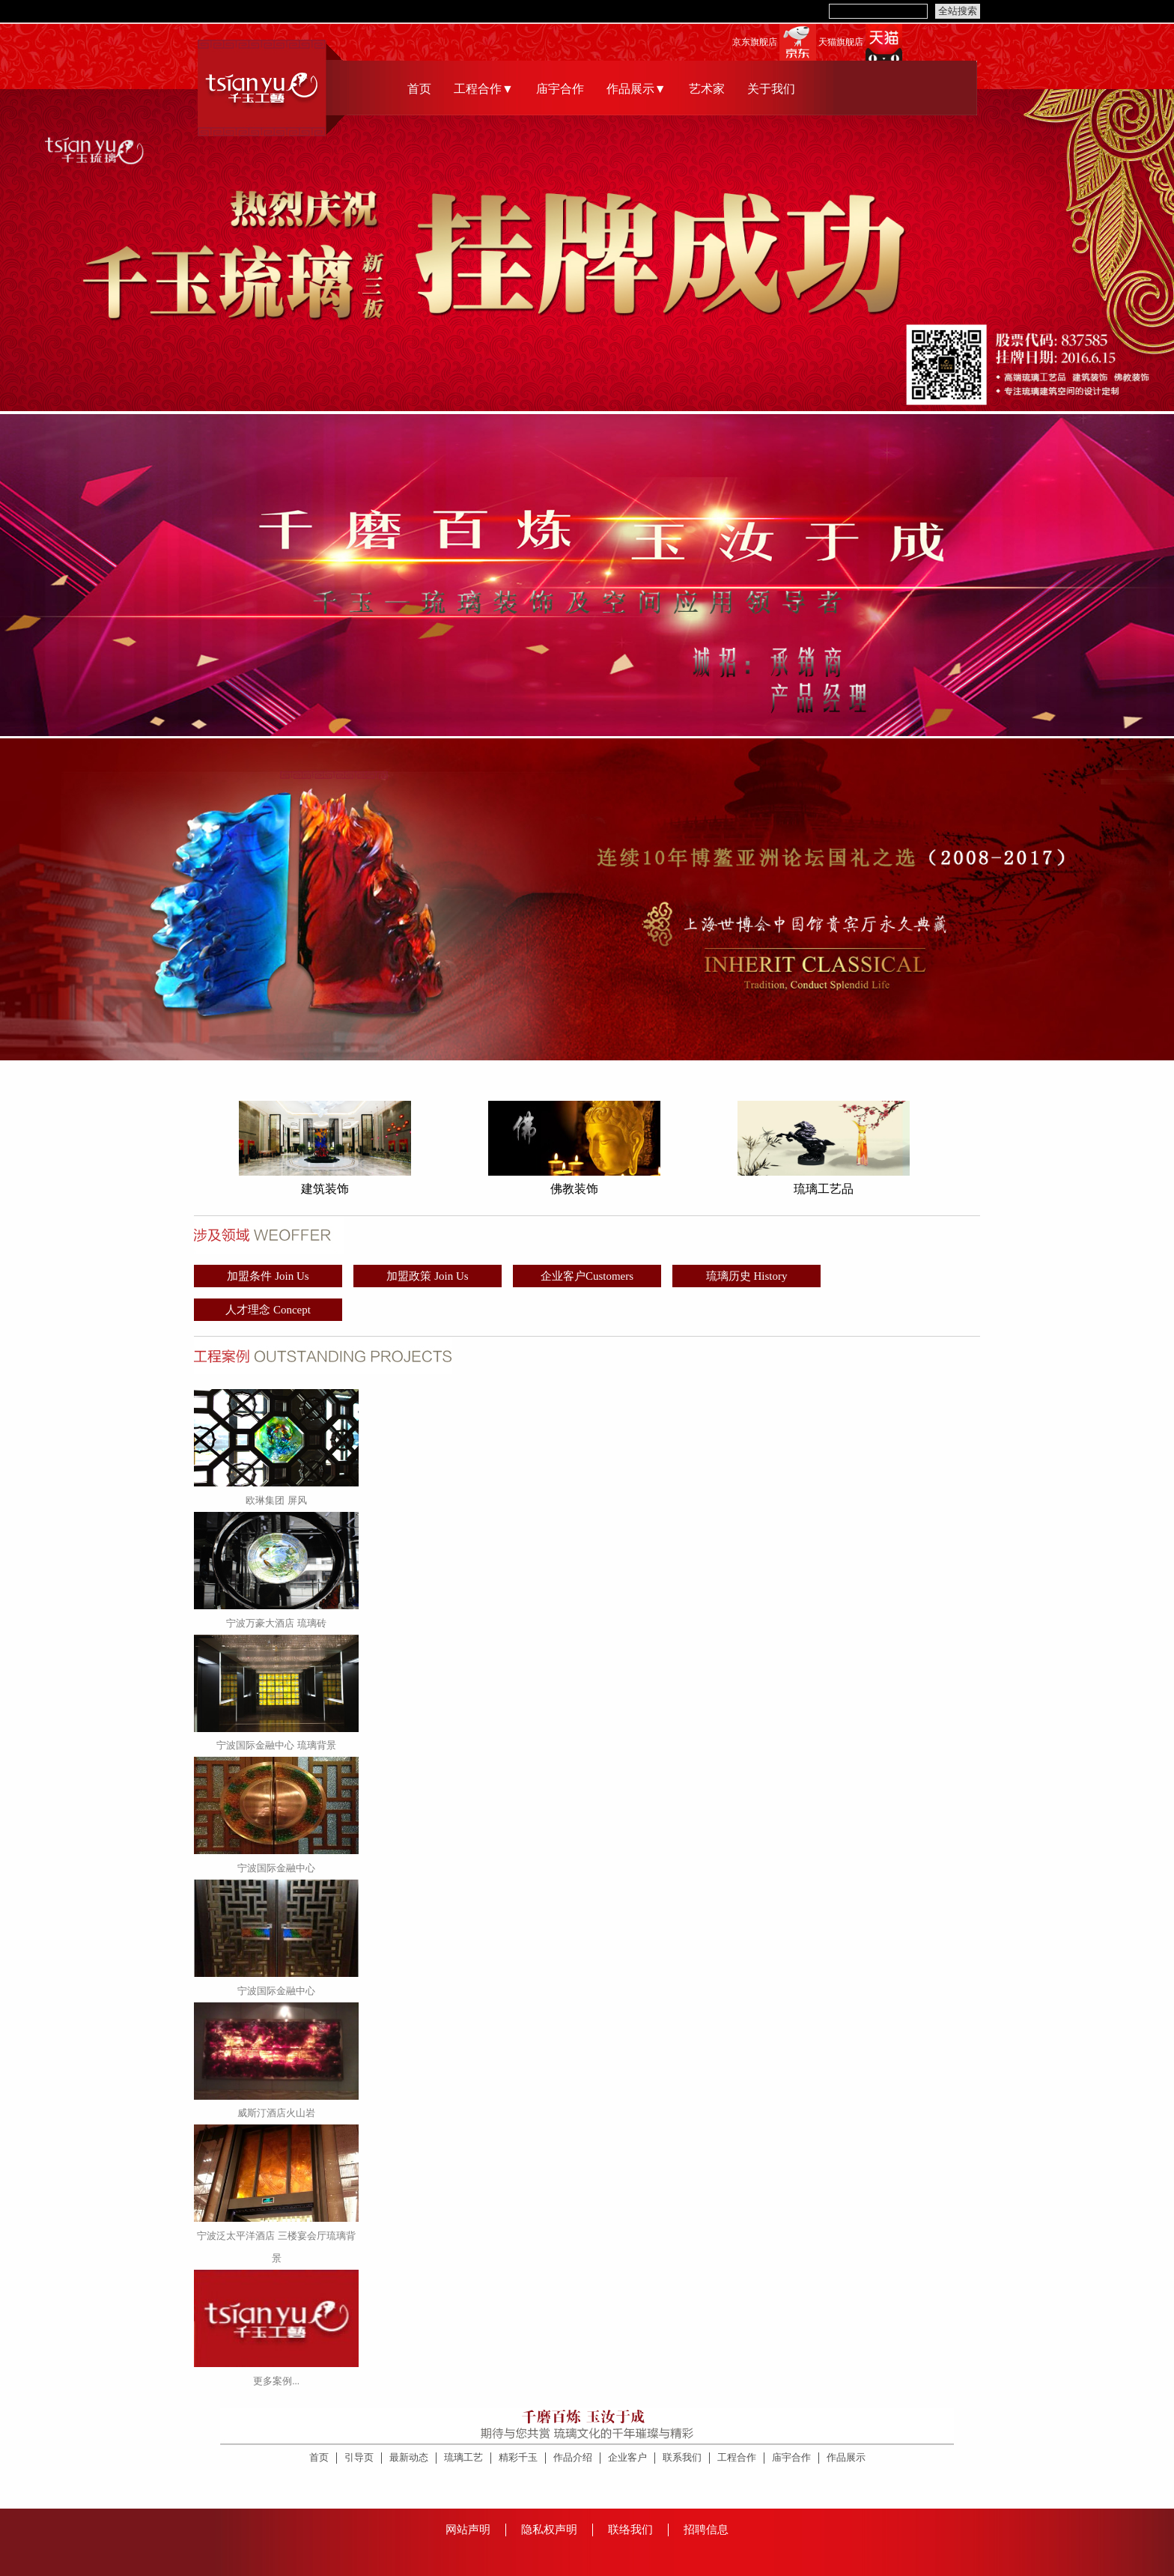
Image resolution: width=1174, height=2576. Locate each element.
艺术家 (707, 88)
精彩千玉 (518, 2457)
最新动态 (408, 2457)
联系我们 (682, 2457)
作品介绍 (572, 2457)
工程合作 (736, 2457)
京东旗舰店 (754, 42)
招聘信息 (706, 2530)
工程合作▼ (484, 88)
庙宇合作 (560, 88)
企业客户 (627, 2457)
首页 (419, 88)
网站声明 (467, 2530)
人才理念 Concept (268, 1310)
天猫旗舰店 (840, 42)
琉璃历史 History (747, 1276)
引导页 (359, 2457)
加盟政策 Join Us (427, 1276)
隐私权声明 (549, 2530)
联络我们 (630, 2530)
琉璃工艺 (463, 2457)
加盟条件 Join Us (267, 1276)
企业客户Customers (587, 1276)
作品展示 (846, 2457)
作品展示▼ (636, 88)
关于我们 (771, 88)
